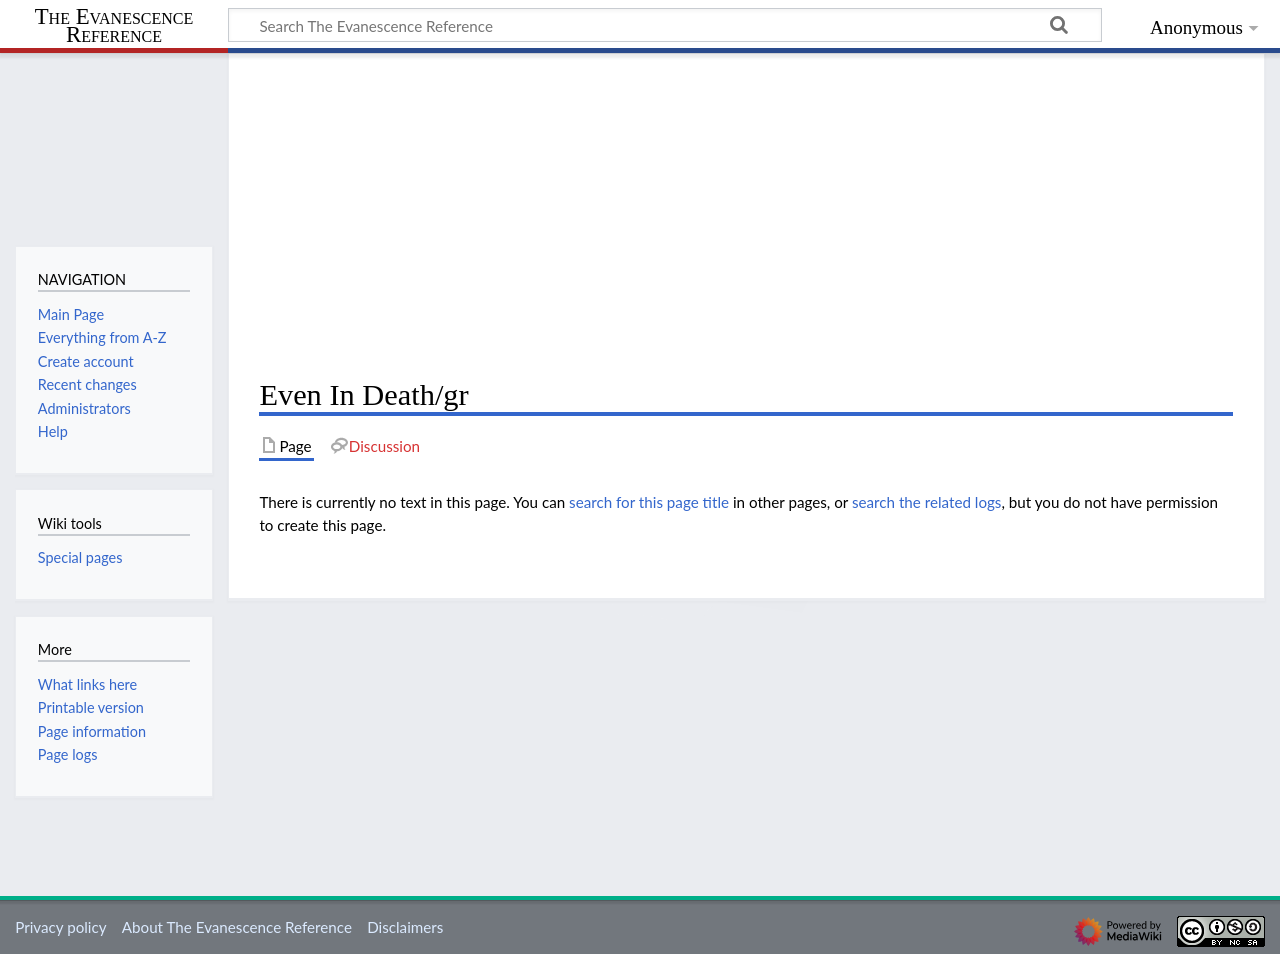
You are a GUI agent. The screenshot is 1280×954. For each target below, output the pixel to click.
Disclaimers (405, 927)
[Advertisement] (746, 216)
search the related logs (927, 502)
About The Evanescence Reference (237, 927)
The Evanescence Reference (114, 26)
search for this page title (649, 502)
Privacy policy (60, 927)
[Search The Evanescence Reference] (665, 25)
